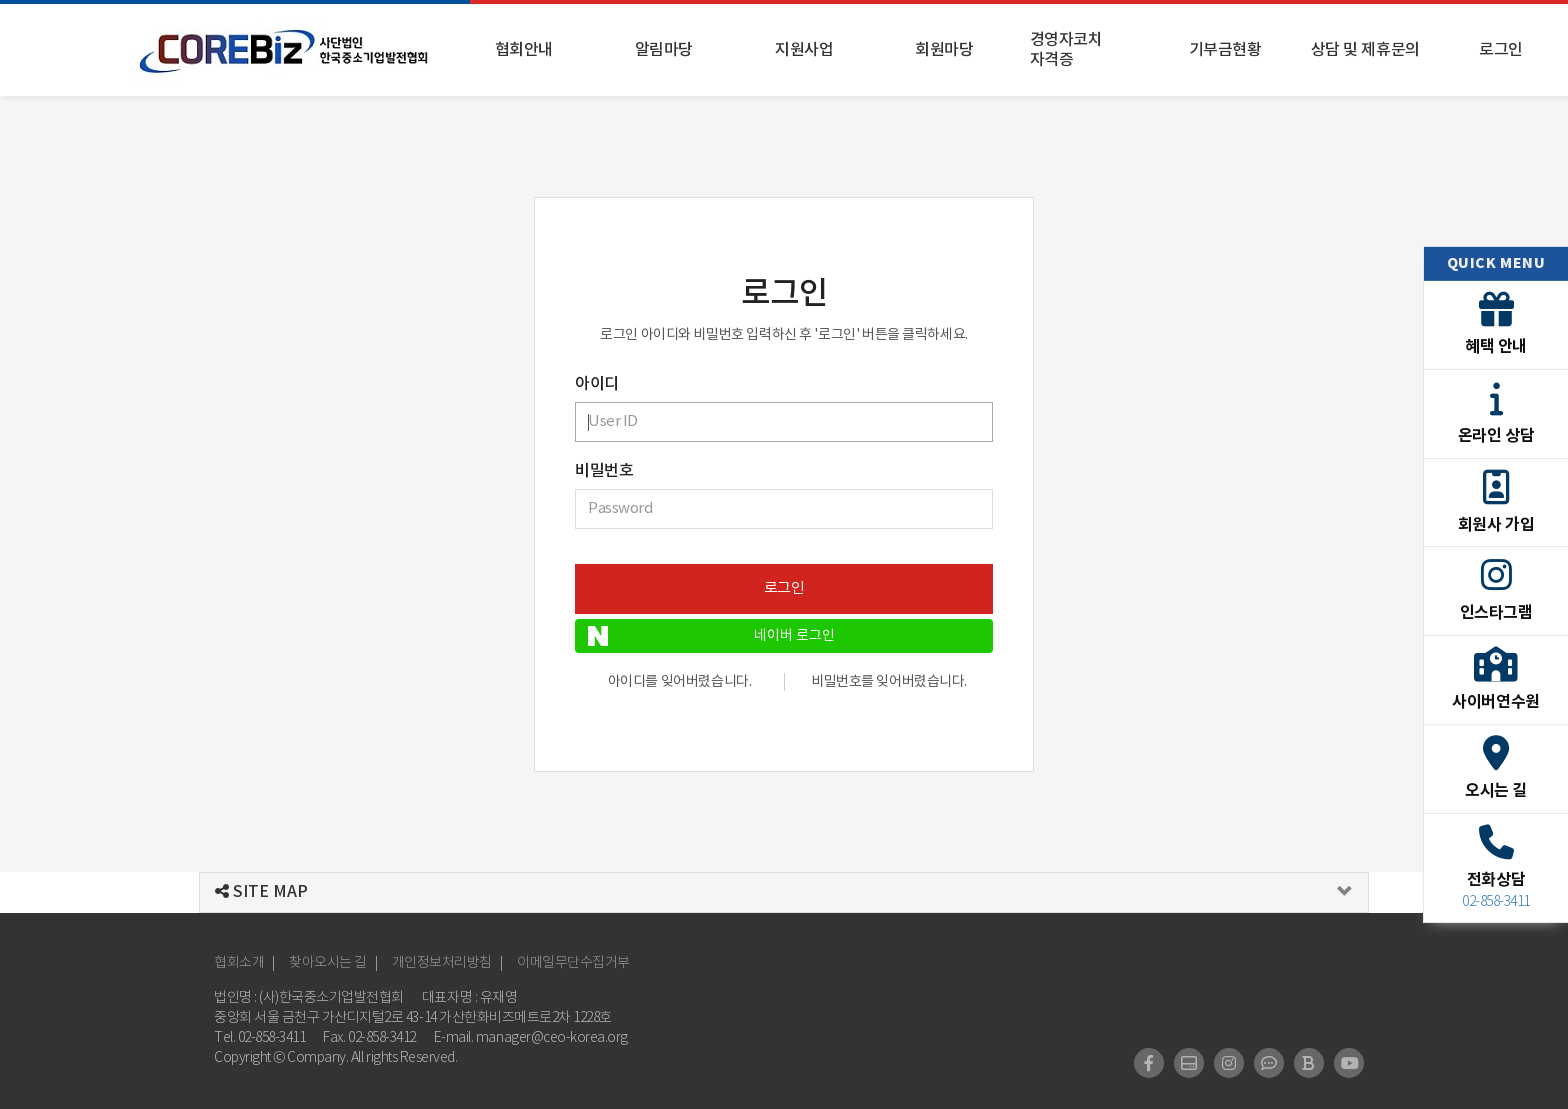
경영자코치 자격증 (1066, 50)
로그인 (1501, 50)
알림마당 (664, 50)
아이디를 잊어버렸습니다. (680, 682)
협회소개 (239, 963)
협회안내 (524, 50)
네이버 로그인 (711, 636)
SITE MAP (261, 892)
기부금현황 (1225, 50)
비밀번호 (604, 471)
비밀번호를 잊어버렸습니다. (889, 682)
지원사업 (804, 50)
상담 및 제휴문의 (1365, 50)
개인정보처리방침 (442, 963)
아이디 (597, 384)
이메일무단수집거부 (573, 963)
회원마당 (944, 50)
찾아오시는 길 (328, 963)
